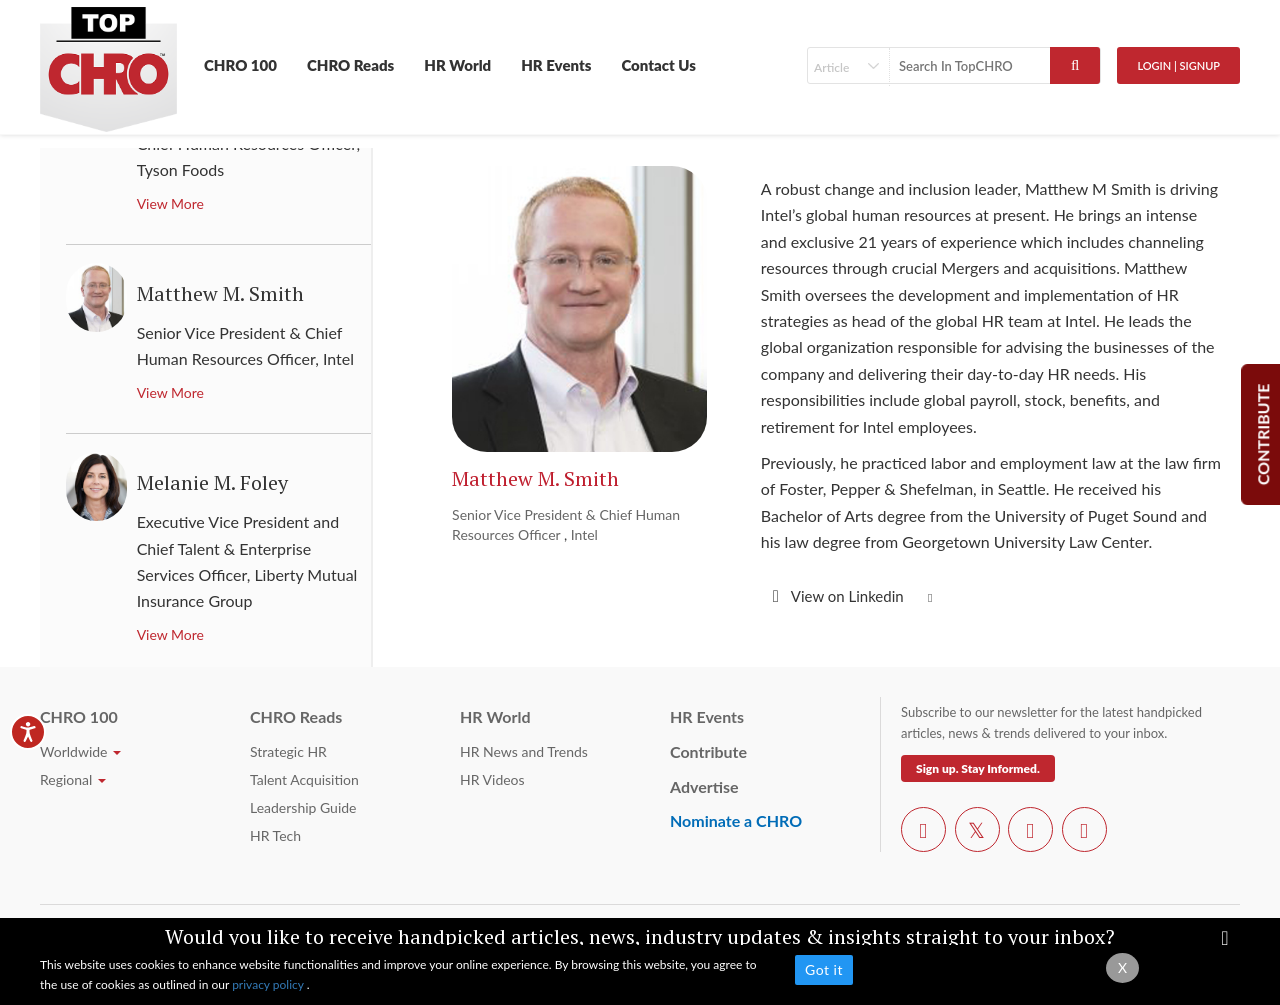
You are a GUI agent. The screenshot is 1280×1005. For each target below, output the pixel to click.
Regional (73, 779)
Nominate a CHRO (736, 820)
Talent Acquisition (304, 779)
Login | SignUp (1178, 65)
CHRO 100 (240, 65)
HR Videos (492, 779)
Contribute (708, 751)
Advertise (704, 786)
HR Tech (275, 835)
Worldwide (80, 751)
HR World (457, 65)
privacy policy (269, 984)
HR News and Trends (524, 751)
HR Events (556, 65)
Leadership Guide (303, 807)
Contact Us (658, 65)
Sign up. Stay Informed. (978, 768)
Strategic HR (288, 751)
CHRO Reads (350, 65)
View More (170, 203)
